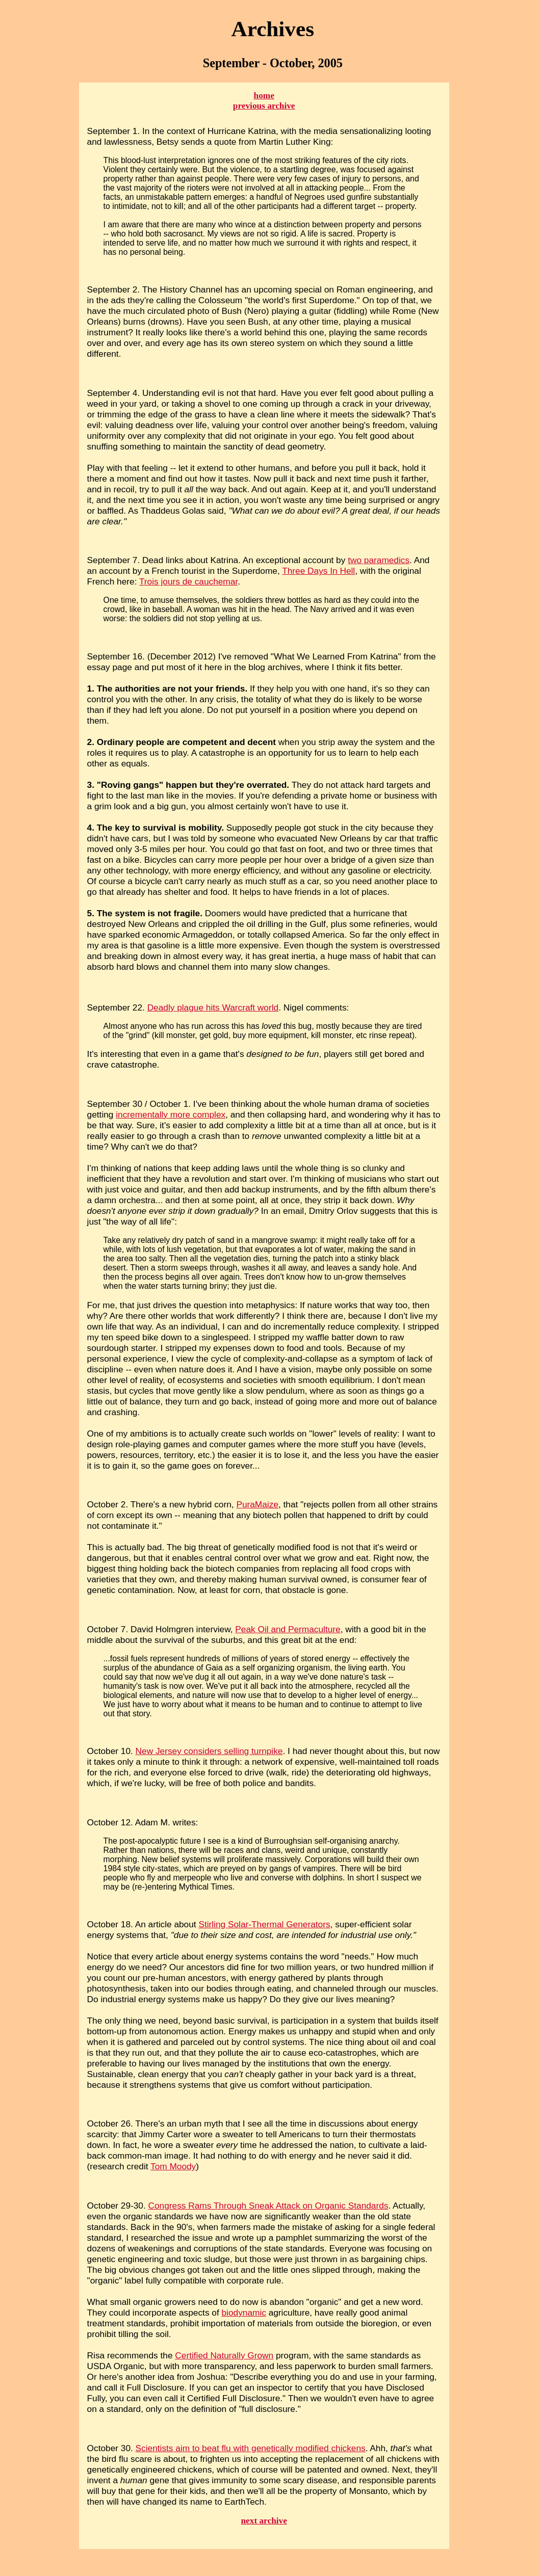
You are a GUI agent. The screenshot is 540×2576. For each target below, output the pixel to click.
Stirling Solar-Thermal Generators (264, 1924)
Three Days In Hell (318, 571)
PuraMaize (257, 1504)
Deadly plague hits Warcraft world (213, 1007)
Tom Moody (173, 2166)
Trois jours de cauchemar (188, 581)
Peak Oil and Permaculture (287, 1629)
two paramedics (378, 560)
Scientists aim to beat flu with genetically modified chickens (251, 2448)
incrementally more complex (170, 1114)
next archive (264, 2521)
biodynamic (244, 2312)
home (264, 95)
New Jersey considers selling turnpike (209, 1751)
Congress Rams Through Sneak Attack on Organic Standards (268, 2205)
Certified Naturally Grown (224, 2355)
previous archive (264, 106)
